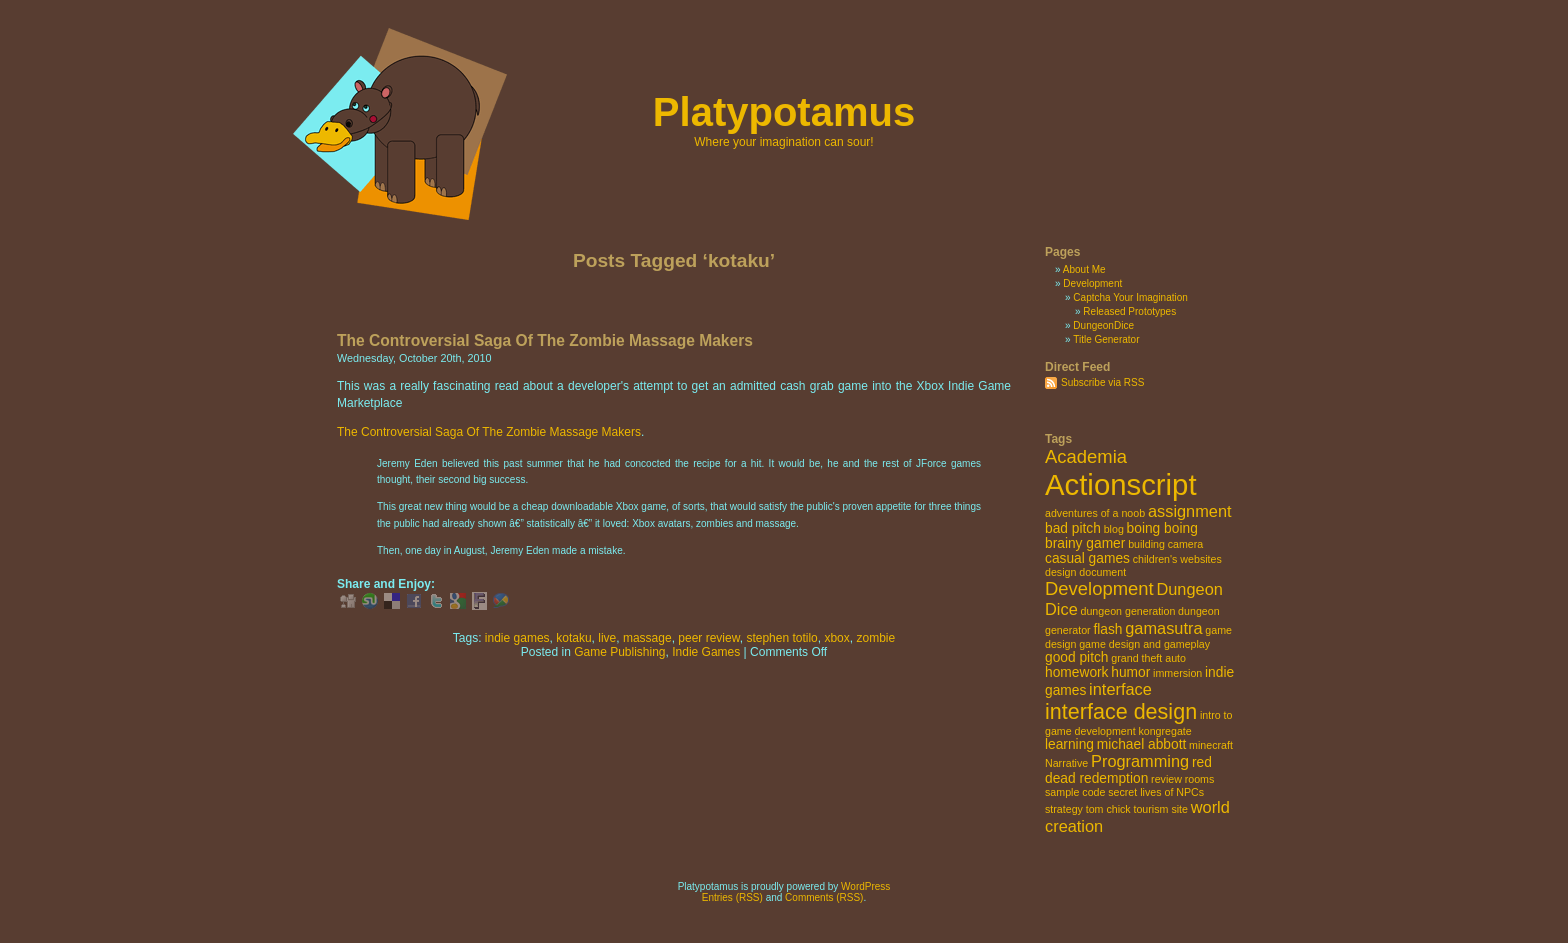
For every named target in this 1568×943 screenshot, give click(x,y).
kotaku (573, 638)
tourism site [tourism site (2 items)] (1160, 809)
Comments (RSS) (824, 897)
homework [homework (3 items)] (1077, 672)
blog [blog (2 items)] (1114, 529)
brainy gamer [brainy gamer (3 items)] (1085, 543)
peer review (708, 638)
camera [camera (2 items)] (1186, 544)
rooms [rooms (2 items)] (1200, 779)
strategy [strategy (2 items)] (1064, 809)
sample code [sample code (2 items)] (1075, 792)
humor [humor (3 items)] (1130, 672)
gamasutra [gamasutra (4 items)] (1163, 628)
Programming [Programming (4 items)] (1140, 761)
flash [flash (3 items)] (1107, 629)
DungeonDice (1103, 325)
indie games (517, 638)
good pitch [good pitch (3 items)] (1077, 657)
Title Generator (1106, 339)
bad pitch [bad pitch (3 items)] (1073, 528)
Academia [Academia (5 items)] (1086, 456)
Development (1092, 283)
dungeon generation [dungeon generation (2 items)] (1128, 611)
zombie (875, 638)
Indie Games (706, 652)
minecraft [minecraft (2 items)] (1211, 745)
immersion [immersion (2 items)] (1177, 673)
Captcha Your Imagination (1130, 297)
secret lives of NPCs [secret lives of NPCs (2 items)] (1156, 792)
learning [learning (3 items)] (1069, 744)
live (607, 638)
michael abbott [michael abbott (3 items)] (1142, 744)
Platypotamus (784, 112)
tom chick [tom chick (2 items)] (1108, 809)
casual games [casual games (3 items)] (1087, 558)
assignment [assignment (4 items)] (1190, 511)
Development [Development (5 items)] (1099, 588)
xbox (836, 638)
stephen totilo (781, 638)
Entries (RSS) (732, 897)
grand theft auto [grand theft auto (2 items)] (1148, 658)
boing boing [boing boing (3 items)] (1162, 528)
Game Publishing (619, 652)
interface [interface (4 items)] (1120, 689)
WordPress (865, 886)
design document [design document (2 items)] (1085, 572)
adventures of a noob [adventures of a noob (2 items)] (1095, 513)
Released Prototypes (1129, 311)
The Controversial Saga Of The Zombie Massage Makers (545, 340)
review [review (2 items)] (1166, 779)
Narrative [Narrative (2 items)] (1066, 763)
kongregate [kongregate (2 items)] (1164, 731)
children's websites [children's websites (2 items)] (1177, 559)
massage (647, 638)
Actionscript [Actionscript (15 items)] (1121, 484)
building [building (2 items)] (1146, 544)
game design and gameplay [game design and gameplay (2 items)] (1144, 644)
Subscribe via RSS (1102, 382)
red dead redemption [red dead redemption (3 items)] (1128, 770)
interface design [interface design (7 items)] (1121, 711)
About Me (1084, 269)
